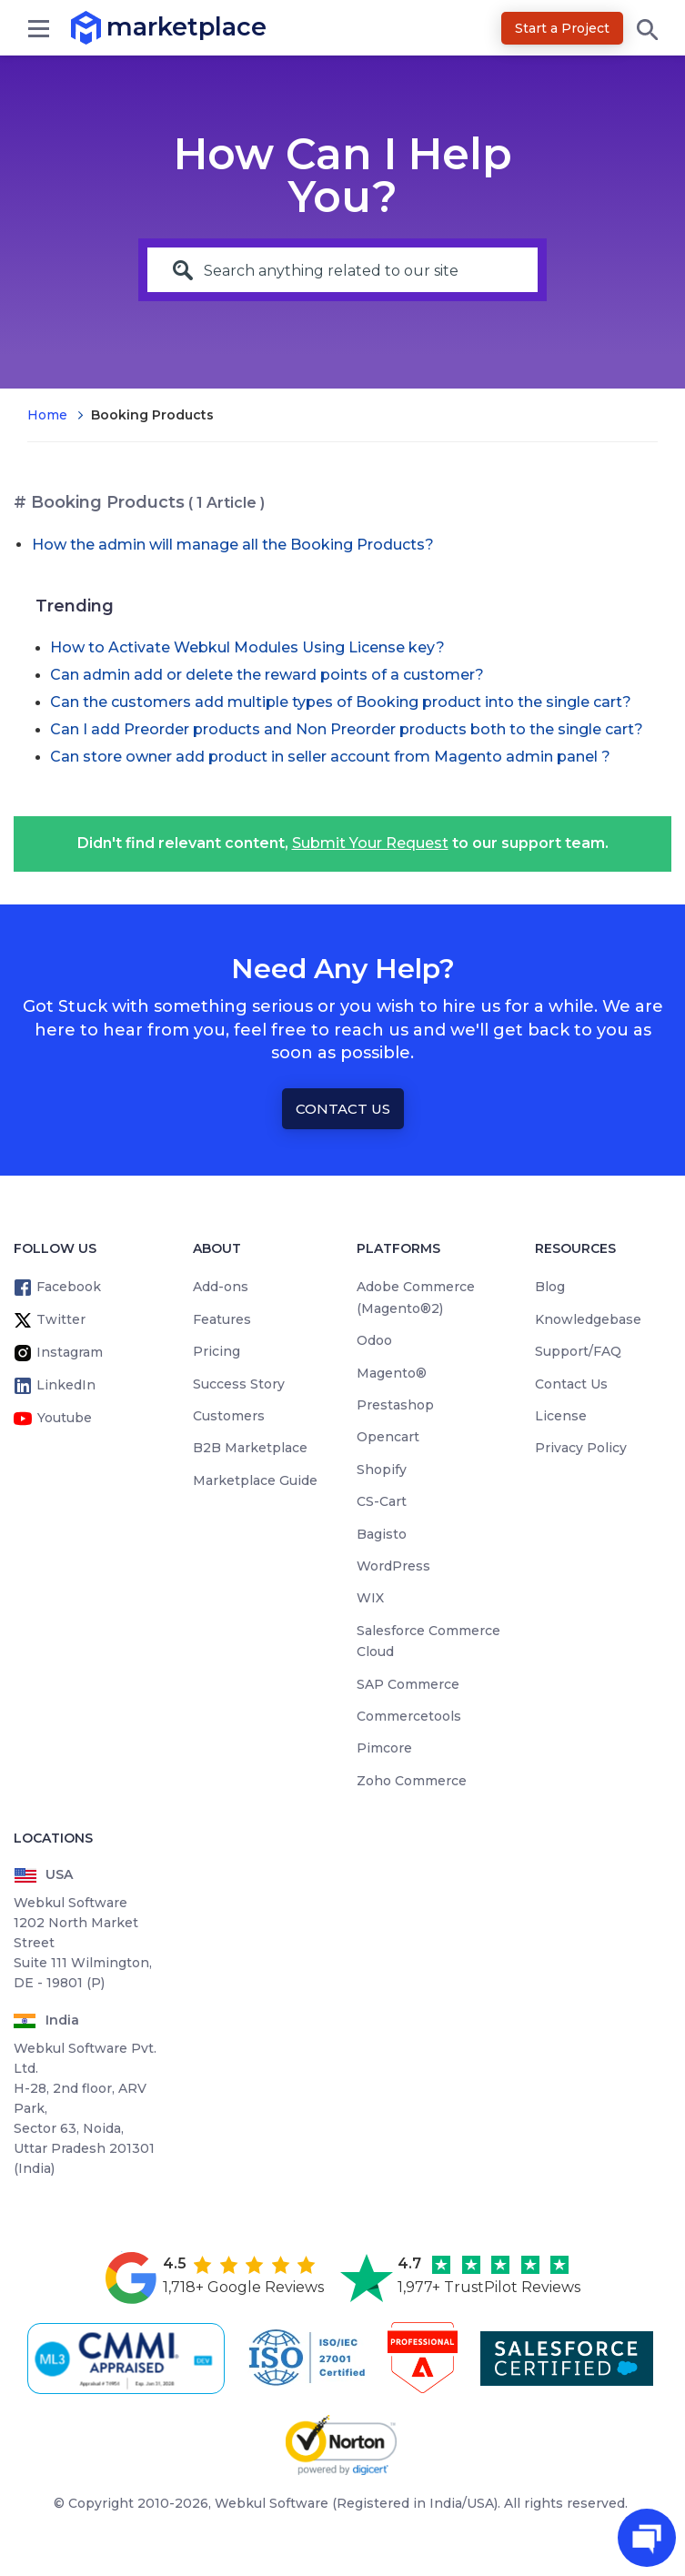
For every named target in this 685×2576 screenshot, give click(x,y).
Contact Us (343, 1108)
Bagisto (382, 1534)
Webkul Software (271, 2503)
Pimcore (384, 1748)
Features (222, 1319)
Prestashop (395, 1405)
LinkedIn (66, 1385)
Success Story (239, 1384)
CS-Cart (382, 1501)
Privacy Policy (581, 1448)
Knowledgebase (588, 1319)
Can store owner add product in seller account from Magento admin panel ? (330, 756)
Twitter (61, 1319)
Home (47, 415)
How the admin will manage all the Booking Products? (233, 544)
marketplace (106, 27)
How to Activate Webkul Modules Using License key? (247, 647)
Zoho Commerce (412, 1781)
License (561, 1416)
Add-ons (220, 1286)
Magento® (392, 1373)
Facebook (68, 1286)
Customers (229, 1416)
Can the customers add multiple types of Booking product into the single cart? (340, 702)
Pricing (216, 1351)
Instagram (69, 1352)
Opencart (388, 1437)
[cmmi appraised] (129, 2358)
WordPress (393, 1566)
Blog (550, 1286)
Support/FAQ (578, 1351)
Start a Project (562, 28)
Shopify (382, 1469)
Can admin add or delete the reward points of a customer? (267, 674)
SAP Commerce (408, 1684)
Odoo (374, 1340)
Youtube (64, 1417)
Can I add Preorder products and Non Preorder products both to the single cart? (346, 729)
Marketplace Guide (255, 1480)
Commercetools (409, 1716)
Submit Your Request (370, 843)
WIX (370, 1598)
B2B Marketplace (250, 1448)
